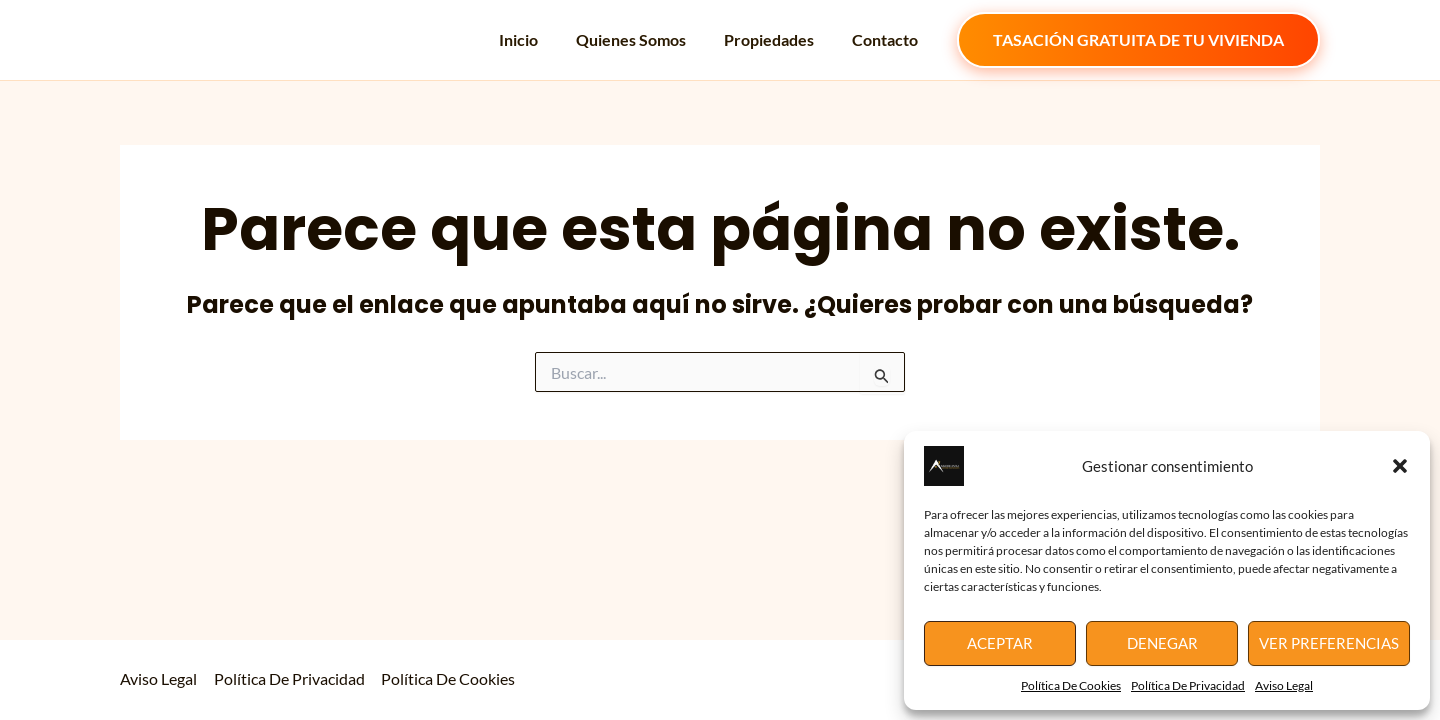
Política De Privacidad (1188, 685)
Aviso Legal (1284, 685)
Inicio (539, 39)
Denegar (1162, 643)
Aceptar (1000, 643)
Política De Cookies (1071, 685)
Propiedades (778, 39)
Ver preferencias (1329, 643)
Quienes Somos (646, 39)
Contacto (888, 39)
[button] (1400, 466)
